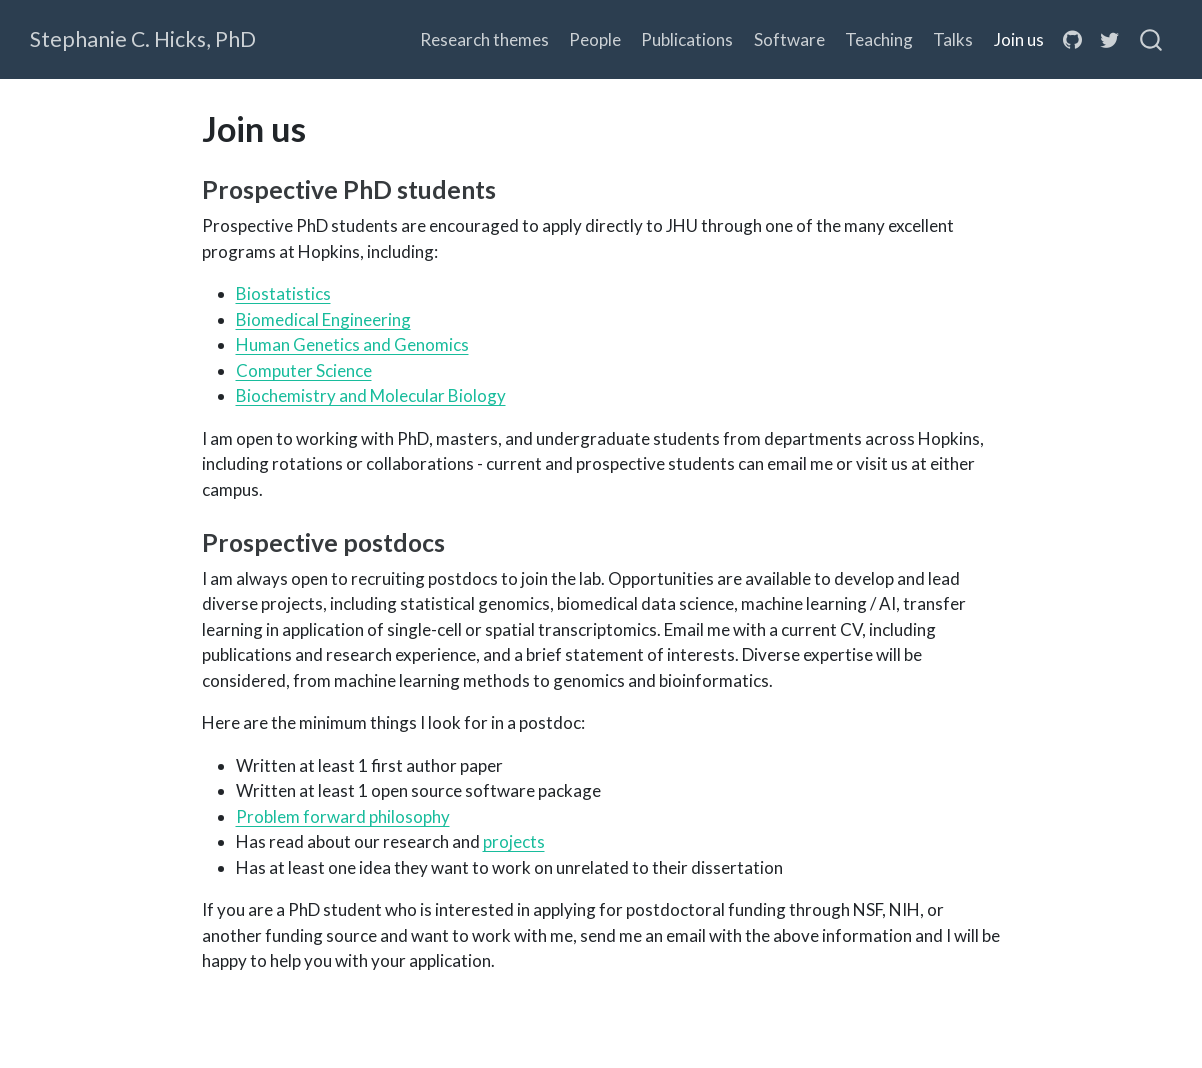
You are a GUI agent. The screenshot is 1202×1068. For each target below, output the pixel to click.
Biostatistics (283, 293)
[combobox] (1152, 40)
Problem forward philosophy (343, 816)
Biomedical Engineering (323, 319)
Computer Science (304, 370)
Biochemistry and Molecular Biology (371, 395)
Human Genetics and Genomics (352, 344)
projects (514, 841)
